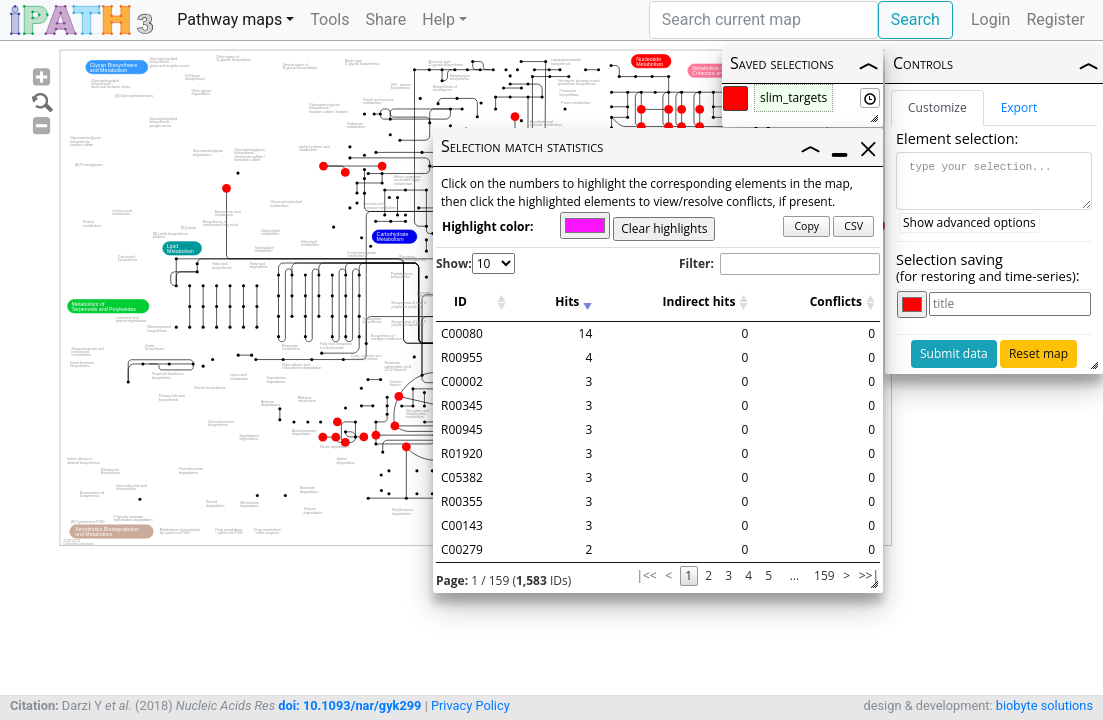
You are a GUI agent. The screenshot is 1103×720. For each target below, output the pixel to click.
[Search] (763, 20)
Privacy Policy (470, 705)
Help (438, 19)
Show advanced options (969, 222)
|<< (646, 575)
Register (1055, 19)
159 (824, 575)
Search (915, 19)
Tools (329, 19)
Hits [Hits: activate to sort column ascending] (567, 301)
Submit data (954, 353)
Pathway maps (229, 19)
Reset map (1038, 353)
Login (990, 19)
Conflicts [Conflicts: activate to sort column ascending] (836, 301)
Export (1019, 107)
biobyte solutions (1044, 705)
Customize (937, 107)
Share (385, 19)
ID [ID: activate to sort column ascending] (460, 301)
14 (586, 333)
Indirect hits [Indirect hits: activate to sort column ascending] (699, 301)
